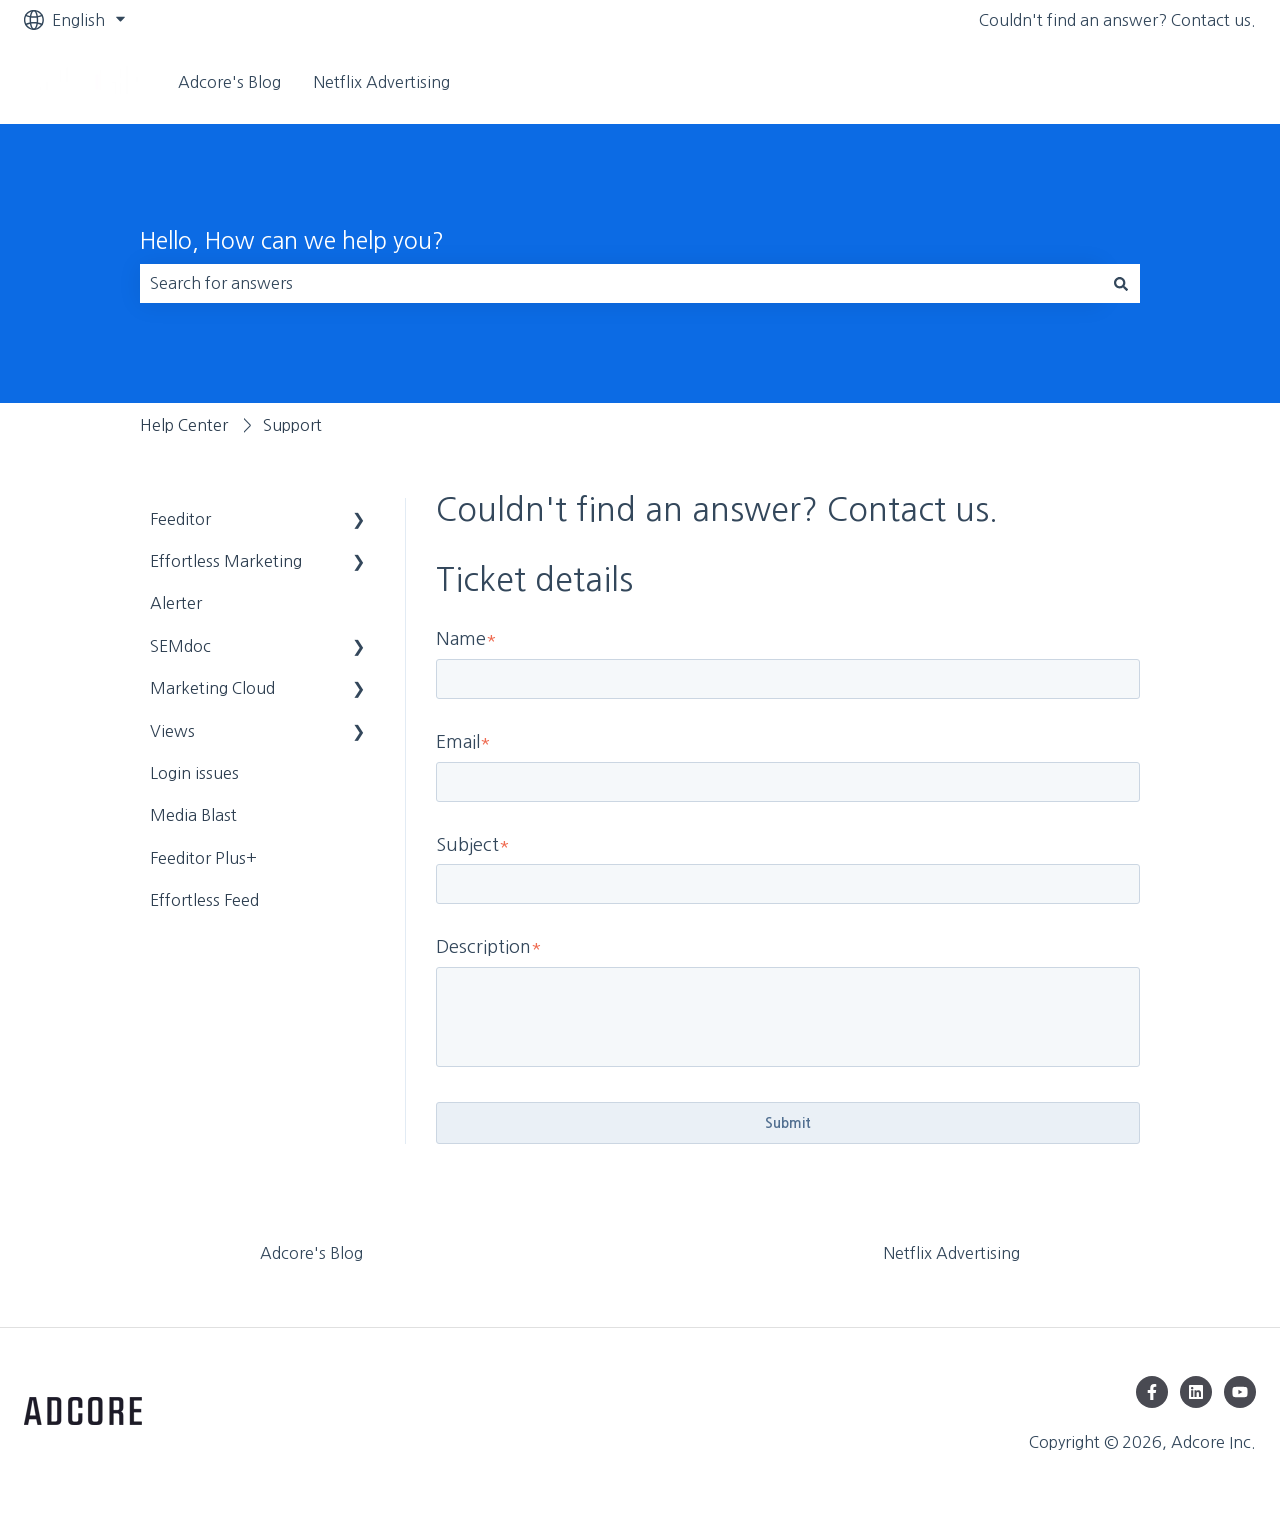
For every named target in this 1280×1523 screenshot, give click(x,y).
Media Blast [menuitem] (193, 815)
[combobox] (621, 283)
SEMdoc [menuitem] (180, 646)
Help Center (184, 425)
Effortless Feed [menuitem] (204, 900)
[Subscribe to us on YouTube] (1240, 1392)
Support (292, 425)
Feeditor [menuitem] (180, 519)
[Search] (1121, 283)
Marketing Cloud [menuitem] (212, 688)
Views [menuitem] (172, 731)
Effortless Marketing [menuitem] (226, 561)
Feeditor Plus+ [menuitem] (203, 858)
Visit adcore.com (1174, 82)
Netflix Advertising (381, 82)
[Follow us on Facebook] (1152, 1392)
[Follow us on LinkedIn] (1196, 1392)
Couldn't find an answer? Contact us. (1117, 20)
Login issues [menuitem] (194, 773)
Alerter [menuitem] (176, 603)
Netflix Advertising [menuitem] (951, 1253)
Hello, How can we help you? (292, 240)
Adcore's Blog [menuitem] (311, 1253)
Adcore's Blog (229, 82)
